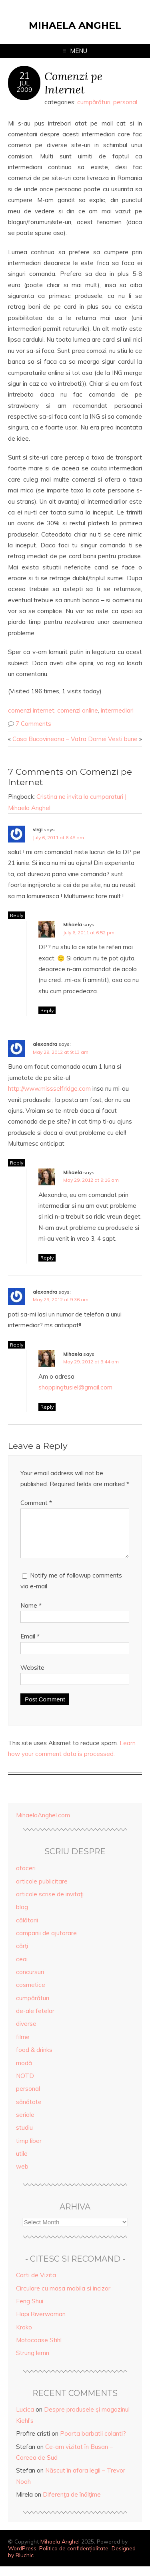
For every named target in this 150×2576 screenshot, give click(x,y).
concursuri (30, 1981)
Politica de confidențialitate (73, 2557)
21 (24, 75)
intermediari (117, 710)
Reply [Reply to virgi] (16, 915)
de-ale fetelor (35, 2020)
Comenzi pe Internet (73, 82)
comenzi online (77, 710)
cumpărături (93, 102)
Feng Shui (29, 2311)
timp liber (29, 2150)
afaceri (26, 1877)
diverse (26, 2033)
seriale (25, 2124)
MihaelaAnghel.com (43, 1825)
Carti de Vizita (36, 2284)
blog (22, 1916)
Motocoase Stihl (39, 2349)
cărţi (22, 1955)
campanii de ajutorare (46, 1942)
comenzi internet (31, 710)
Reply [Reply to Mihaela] (47, 1010)
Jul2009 (24, 86)
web (22, 2176)
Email (30, 1646)
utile (22, 2163)
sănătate (29, 2111)
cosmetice (30, 1994)
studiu (24, 2137)
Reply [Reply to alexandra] (16, 1163)
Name (31, 1615)
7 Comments (33, 723)
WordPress (22, 2557)
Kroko (24, 2337)
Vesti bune (123, 739)
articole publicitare (42, 1891)
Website (32, 1677)
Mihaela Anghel (75, 25)
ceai (22, 1969)
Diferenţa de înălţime (72, 2504)
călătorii (27, 1930)
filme (23, 2046)
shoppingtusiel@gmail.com (75, 1387)
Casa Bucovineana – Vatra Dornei (59, 739)
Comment (36, 1503)
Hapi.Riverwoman (41, 2323)
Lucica (25, 2419)
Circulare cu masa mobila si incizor (63, 2298)
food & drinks (34, 2059)
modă (24, 2072)
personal (125, 102)
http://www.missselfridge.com (49, 1088)
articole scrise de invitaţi (50, 1904)
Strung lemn (32, 2362)
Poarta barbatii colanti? (93, 2443)
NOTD (25, 2085)
